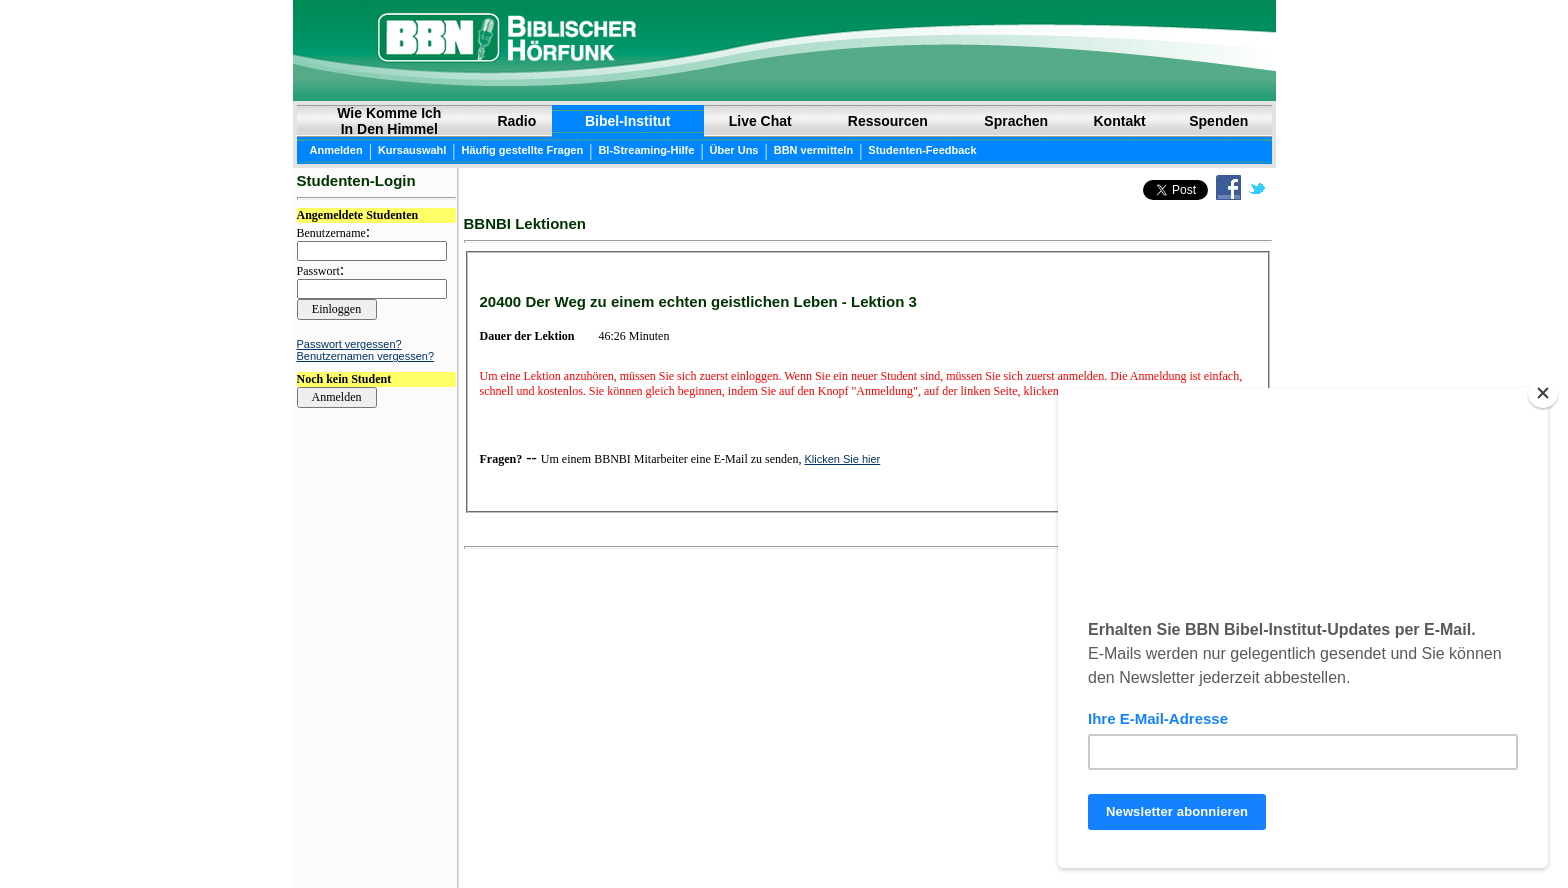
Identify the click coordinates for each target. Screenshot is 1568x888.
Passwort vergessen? (349, 344)
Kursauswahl (412, 150)
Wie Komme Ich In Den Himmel (389, 121)
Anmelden (336, 150)
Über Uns (734, 150)
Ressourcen (888, 121)
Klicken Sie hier (842, 459)
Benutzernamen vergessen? (366, 356)
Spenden (1218, 121)
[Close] (1543, 393)
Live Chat (760, 121)
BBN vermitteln (813, 150)
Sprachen (1016, 121)
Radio (516, 121)
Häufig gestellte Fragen (523, 150)
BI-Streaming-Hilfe (646, 150)
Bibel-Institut (628, 121)
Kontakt (1120, 121)
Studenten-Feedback (922, 150)
